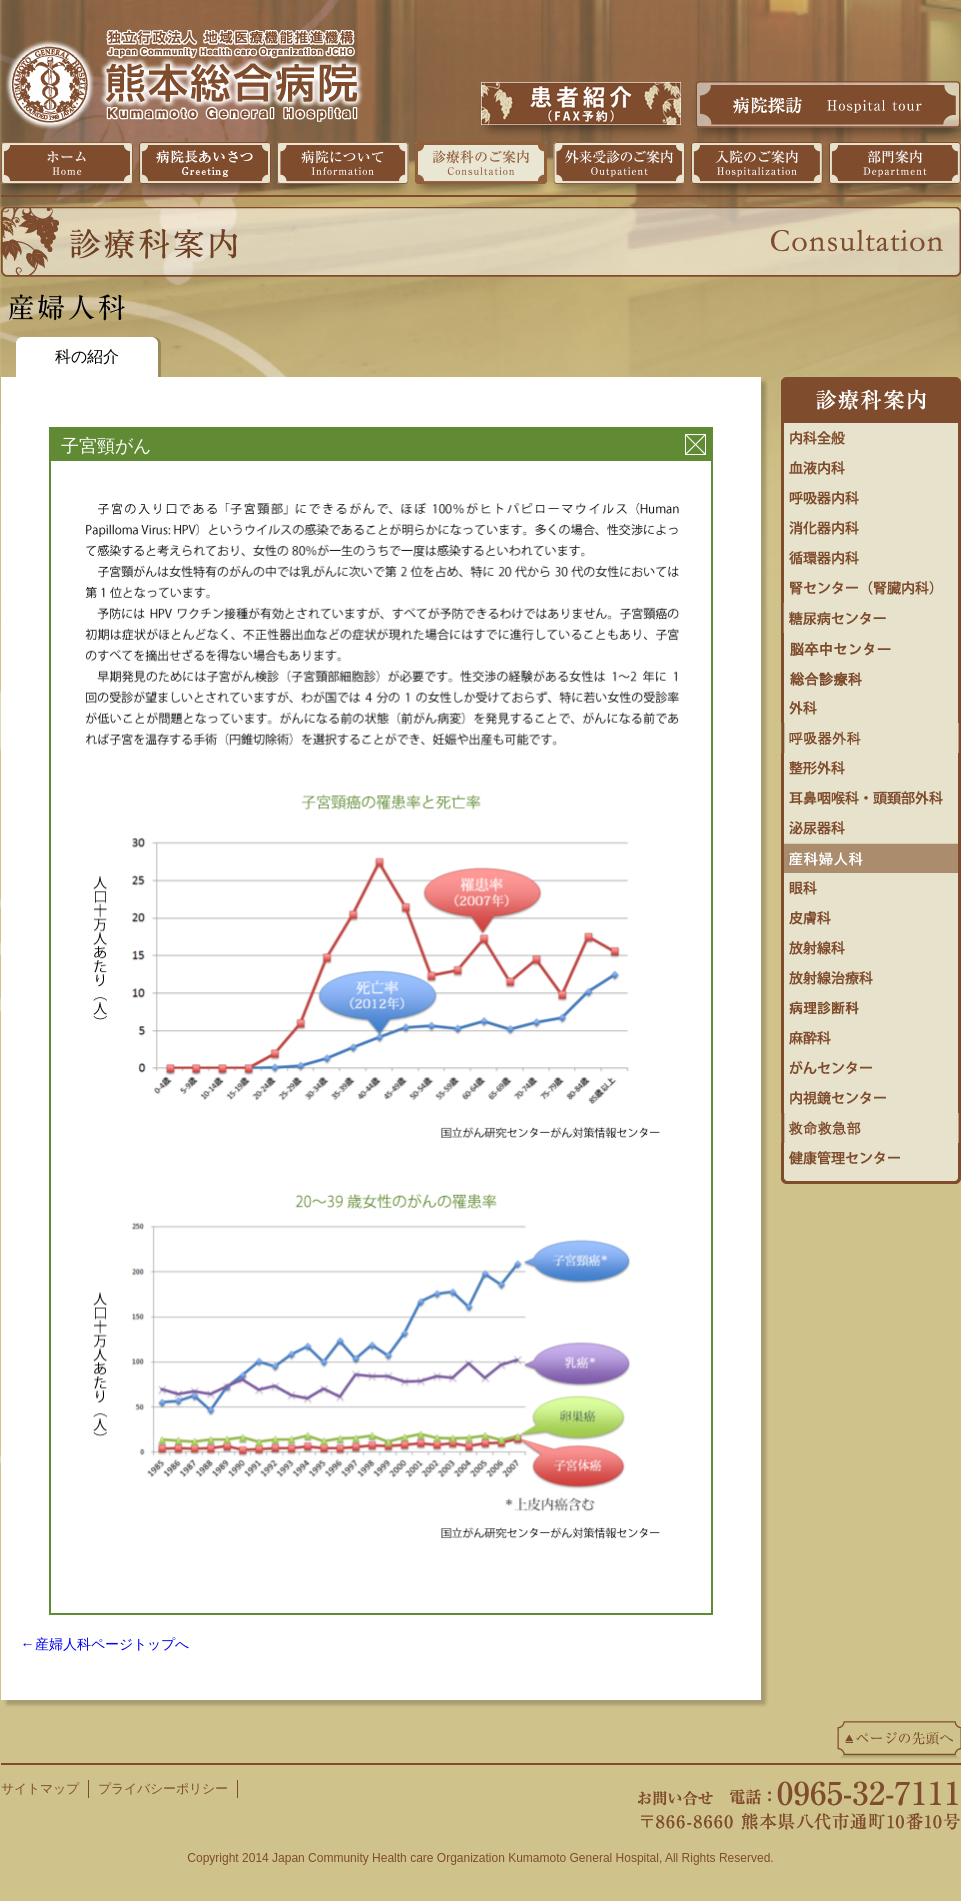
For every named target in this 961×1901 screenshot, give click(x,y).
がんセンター (871, 1063)
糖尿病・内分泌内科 (871, 613)
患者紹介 (581, 103)
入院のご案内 (757, 163)
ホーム (67, 163)
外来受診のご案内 (619, 163)
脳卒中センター (871, 643)
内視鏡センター (871, 1093)
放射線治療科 (871, 973)
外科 (871, 703)
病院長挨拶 (205, 163)
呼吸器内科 (871, 493)
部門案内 (895, 163)
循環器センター (871, 553)
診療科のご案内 (481, 163)
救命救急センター (871, 1123)
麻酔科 (871, 1033)
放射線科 (871, 943)
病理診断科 (871, 1003)
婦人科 (871, 853)
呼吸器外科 (871, 733)
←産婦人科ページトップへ (105, 1644)
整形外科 (871, 763)
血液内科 (871, 463)
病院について (343, 163)
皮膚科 (871, 913)
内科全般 (871, 433)
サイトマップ (40, 1788)
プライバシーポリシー (163, 1788)
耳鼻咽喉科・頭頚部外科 (871, 793)
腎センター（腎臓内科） (871, 583)
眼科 (871, 883)
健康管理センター (871, 1153)
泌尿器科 (871, 823)
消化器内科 (871, 523)
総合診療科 (871, 673)
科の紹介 (87, 356)
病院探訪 (828, 104)
